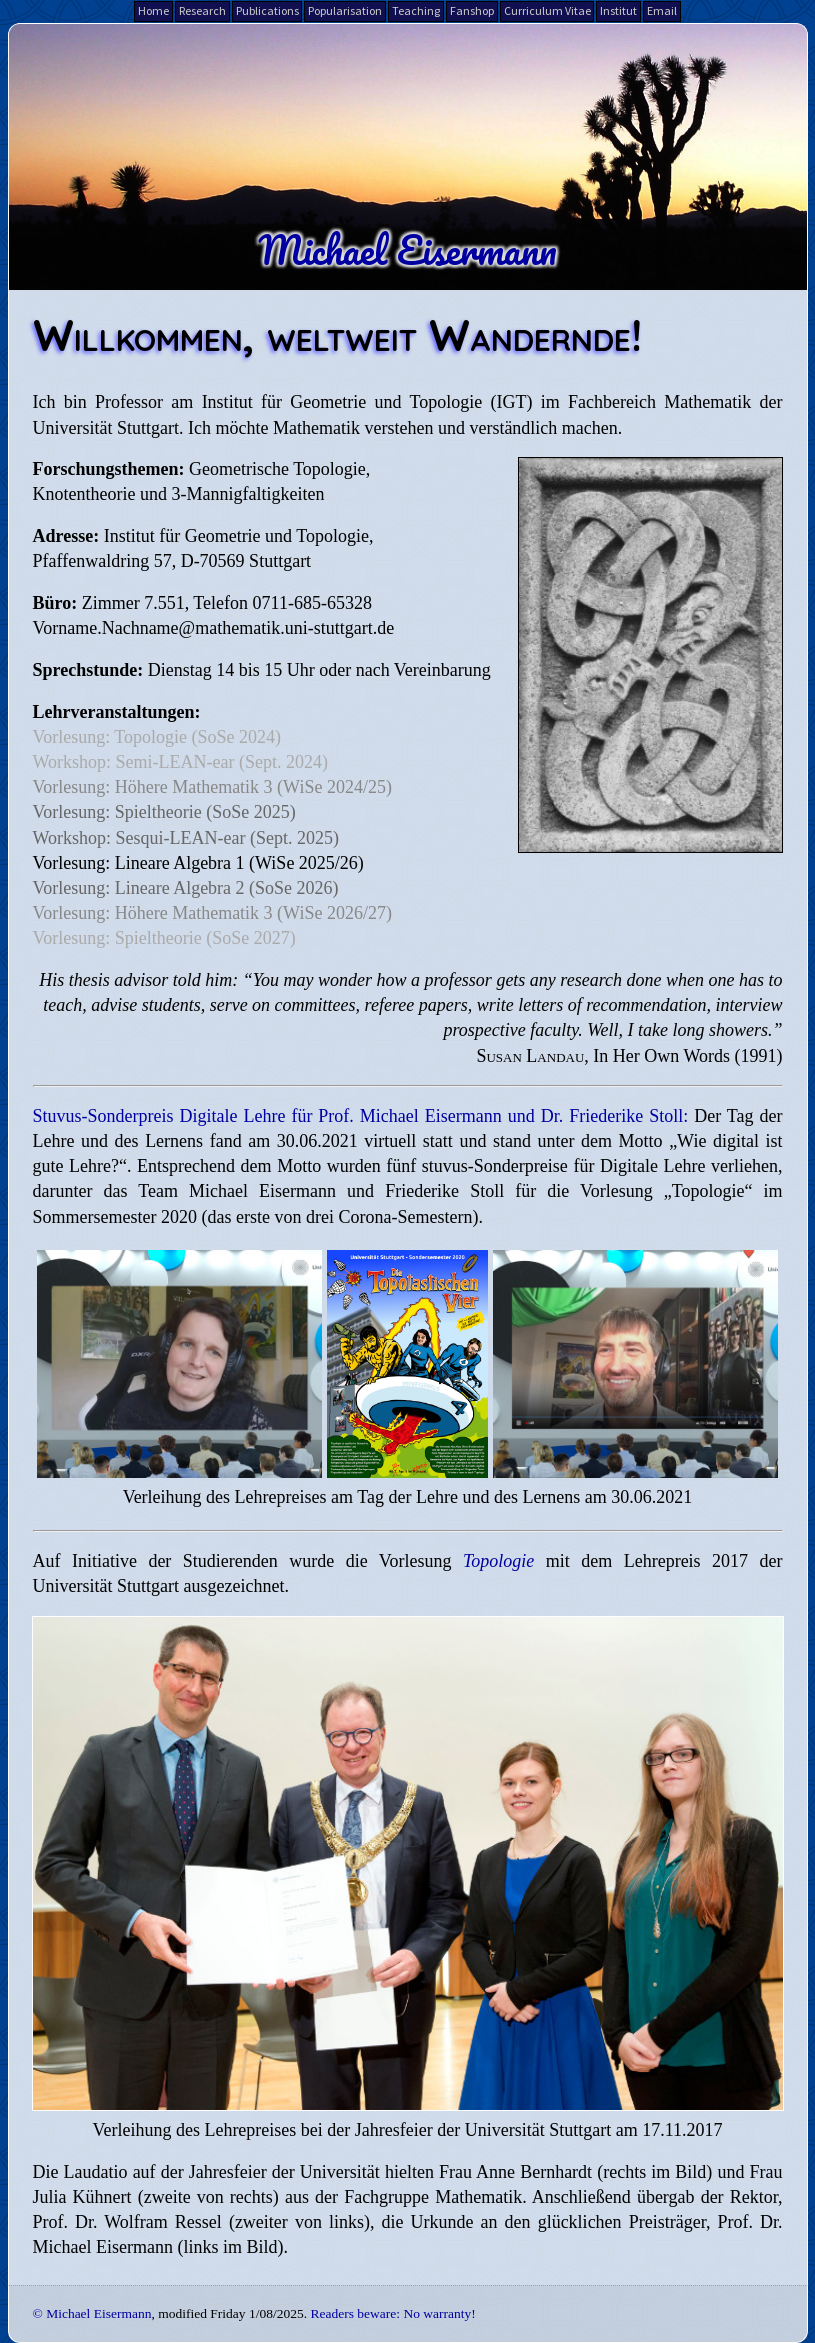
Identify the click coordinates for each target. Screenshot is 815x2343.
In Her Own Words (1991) (687, 1056)
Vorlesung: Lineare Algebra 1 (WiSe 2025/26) (198, 863)
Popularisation (345, 10)
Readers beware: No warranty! (392, 2313)
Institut (618, 10)
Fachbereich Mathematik (659, 402)
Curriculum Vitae (547, 10)
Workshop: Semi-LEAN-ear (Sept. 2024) (181, 762)
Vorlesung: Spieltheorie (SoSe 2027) (164, 938)
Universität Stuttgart (106, 428)
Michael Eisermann (407, 249)
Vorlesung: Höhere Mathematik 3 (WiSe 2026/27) (212, 913)
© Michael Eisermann (92, 2313)
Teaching (416, 10)
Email (662, 10)
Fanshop (472, 10)
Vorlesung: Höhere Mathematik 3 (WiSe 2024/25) (212, 787)
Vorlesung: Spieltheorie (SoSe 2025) (164, 812)
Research (202, 10)
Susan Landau (530, 1056)
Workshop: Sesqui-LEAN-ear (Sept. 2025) (186, 838)
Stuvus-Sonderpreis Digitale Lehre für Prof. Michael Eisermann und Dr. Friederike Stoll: (361, 1116)
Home (153, 10)
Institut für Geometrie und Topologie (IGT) (367, 402)
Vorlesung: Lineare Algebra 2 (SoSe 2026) (186, 888)
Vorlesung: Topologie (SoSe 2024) (157, 737)
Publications (267, 10)
